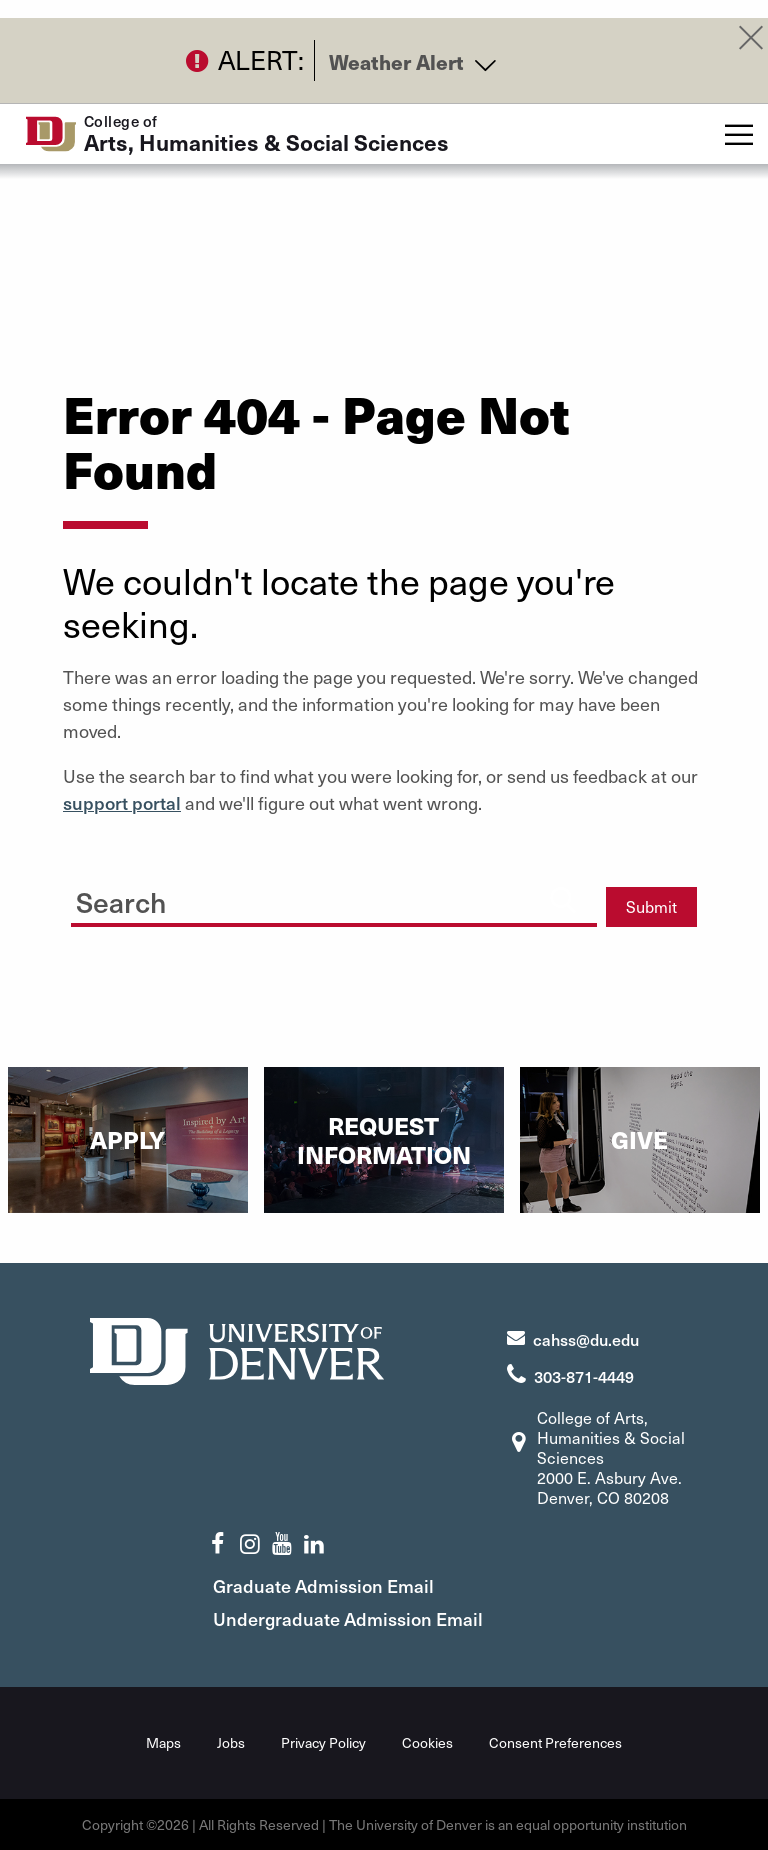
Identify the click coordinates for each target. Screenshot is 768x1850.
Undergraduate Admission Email (348, 1618)
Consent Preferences (555, 1742)
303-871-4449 (584, 1376)
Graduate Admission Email (323, 1585)
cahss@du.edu (586, 1339)
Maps (163, 1742)
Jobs (231, 1742)
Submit (651, 906)
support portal (122, 802)
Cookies (427, 1742)
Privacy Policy (323, 1742)
